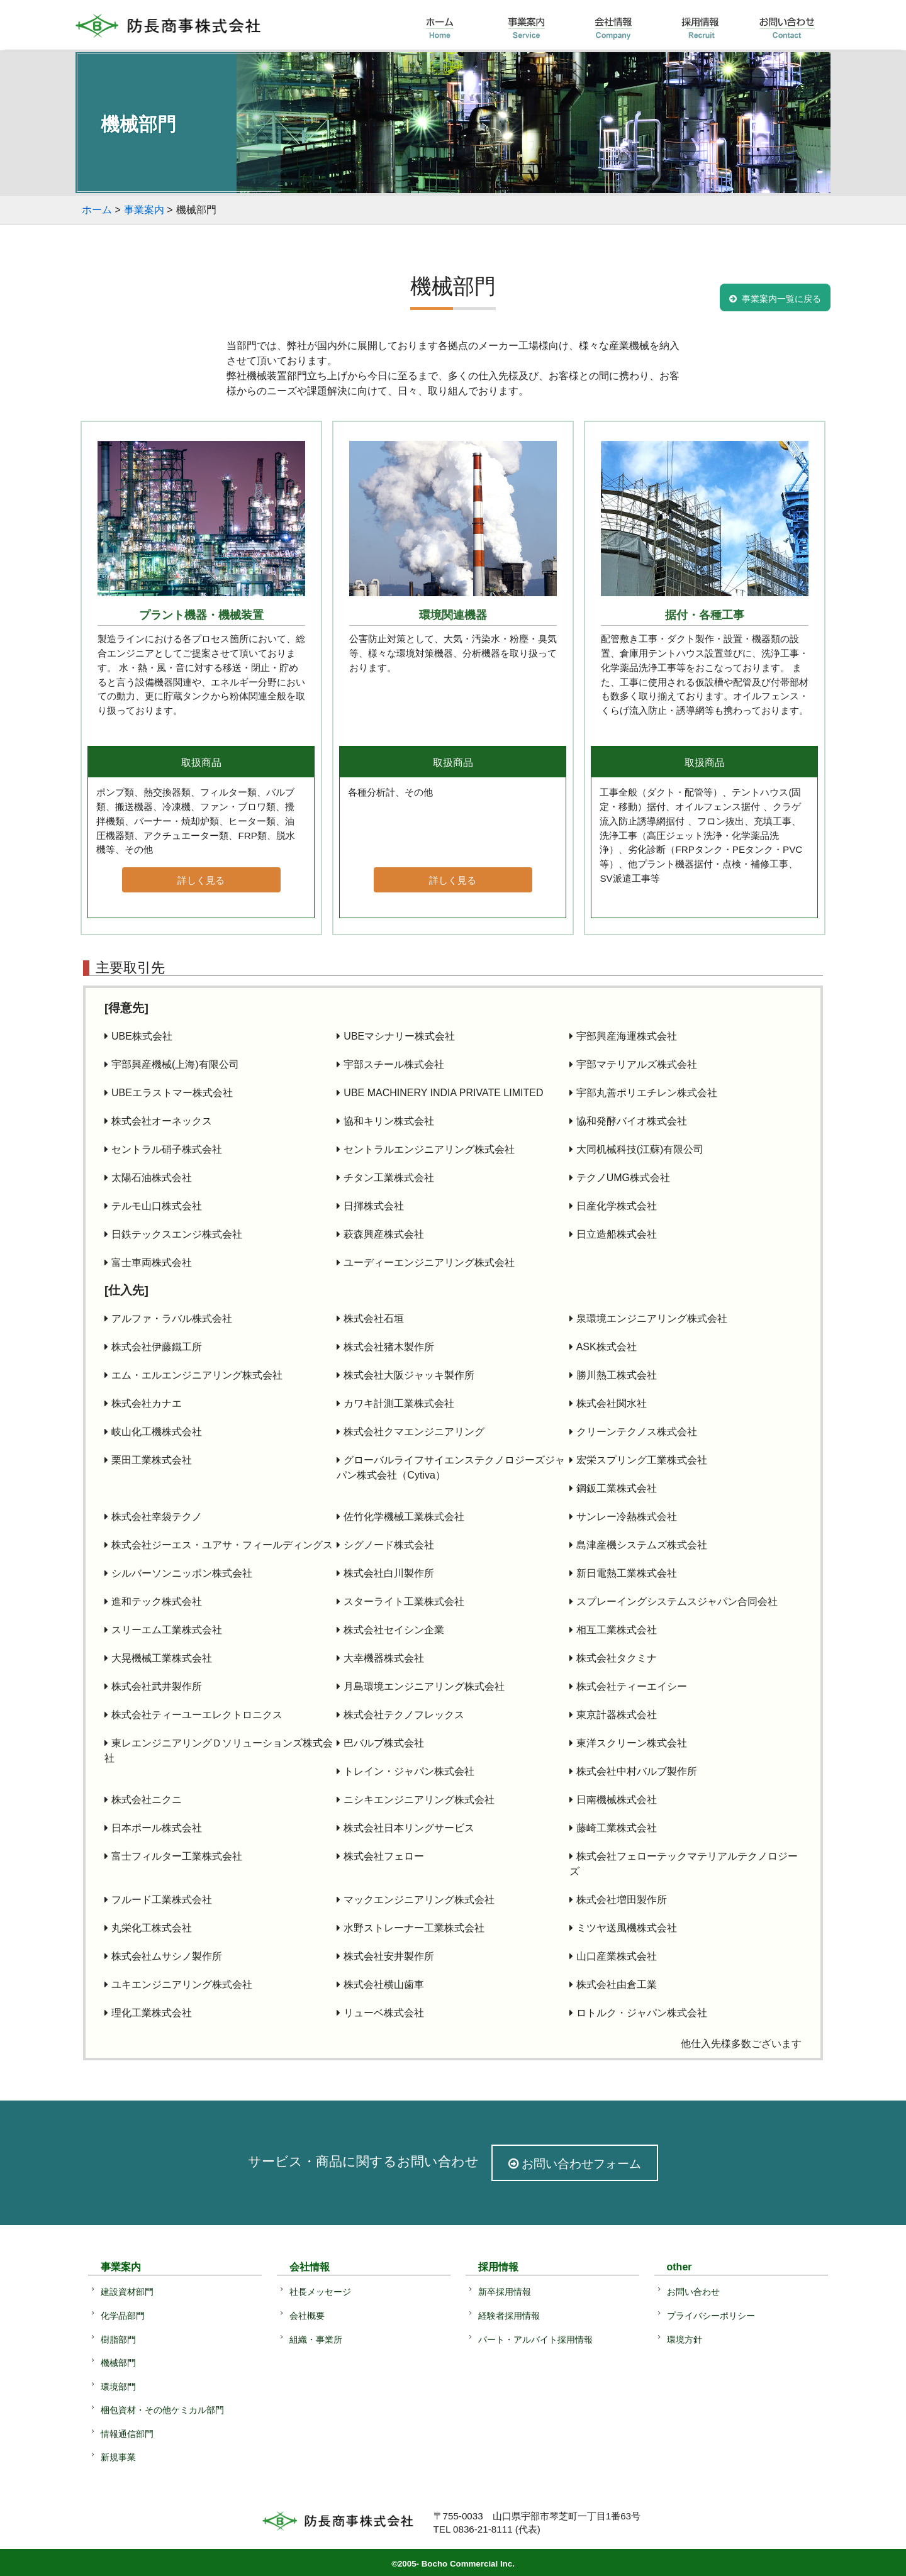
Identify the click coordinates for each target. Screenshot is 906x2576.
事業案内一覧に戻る (781, 299)
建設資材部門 (127, 2292)
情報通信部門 (127, 2434)
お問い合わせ (693, 2292)
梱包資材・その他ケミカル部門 (162, 2410)
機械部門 (118, 2363)
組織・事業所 (315, 2339)
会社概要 (307, 2316)
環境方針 (684, 2339)
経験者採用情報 (509, 2316)
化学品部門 (123, 2316)
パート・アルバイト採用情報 (535, 2339)
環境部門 (118, 2387)
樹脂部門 (118, 2339)
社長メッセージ (320, 2292)
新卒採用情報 (504, 2292)
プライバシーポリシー (711, 2316)
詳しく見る (201, 880)
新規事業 (118, 2457)
